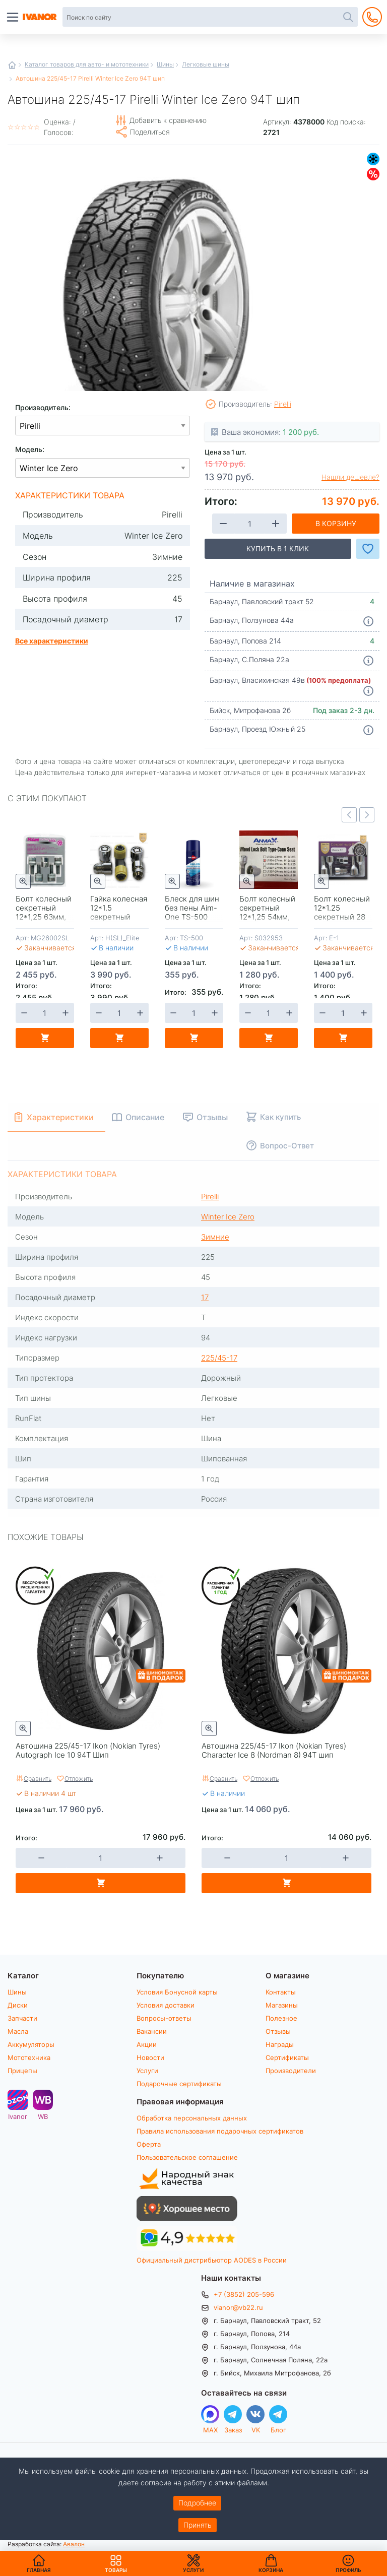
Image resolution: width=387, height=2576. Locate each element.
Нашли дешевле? (350, 477)
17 (205, 1297)
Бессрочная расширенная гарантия (36, 1586)
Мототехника (29, 2057)
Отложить (78, 1778)
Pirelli (282, 404)
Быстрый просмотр (23, 881)
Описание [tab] (146, 1117)
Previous (349, 814)
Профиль (348, 2569)
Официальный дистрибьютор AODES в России (212, 2260)
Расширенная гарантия (222, 1586)
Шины (165, 64)
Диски (18, 2005)
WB (43, 2116)
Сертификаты (287, 2057)
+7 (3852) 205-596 (244, 2294)
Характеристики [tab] (61, 1117)
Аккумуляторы (31, 2044)
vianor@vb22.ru (238, 2307)
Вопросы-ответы (164, 2018)
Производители (291, 2071)
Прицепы (22, 2071)
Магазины (282, 2005)
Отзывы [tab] (213, 1117)
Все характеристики (51, 640)
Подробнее (197, 2502)
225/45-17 (219, 1358)
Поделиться (150, 132)
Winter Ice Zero (227, 1216)
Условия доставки (166, 2005)
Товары (116, 2563)
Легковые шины (205, 64)
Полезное (281, 2018)
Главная (12, 65)
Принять (197, 2525)
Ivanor (17, 2116)
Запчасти (22, 2018)
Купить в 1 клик (277, 548)
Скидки (373, 174)
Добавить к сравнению (168, 120)
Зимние (373, 159)
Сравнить (37, 1778)
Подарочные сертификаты (179, 2084)
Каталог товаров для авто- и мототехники (87, 64)
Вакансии (152, 2031)
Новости (150, 2057)
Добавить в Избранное (367, 549)
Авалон (74, 2544)
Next (366, 814)
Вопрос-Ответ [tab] (288, 1145)
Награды (280, 2044)
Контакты (281, 1992)
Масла (18, 2031)
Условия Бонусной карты (177, 1992)
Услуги (147, 2071)
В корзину (335, 523)
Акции (147, 2044)
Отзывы (278, 2031)
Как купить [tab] (282, 1117)
